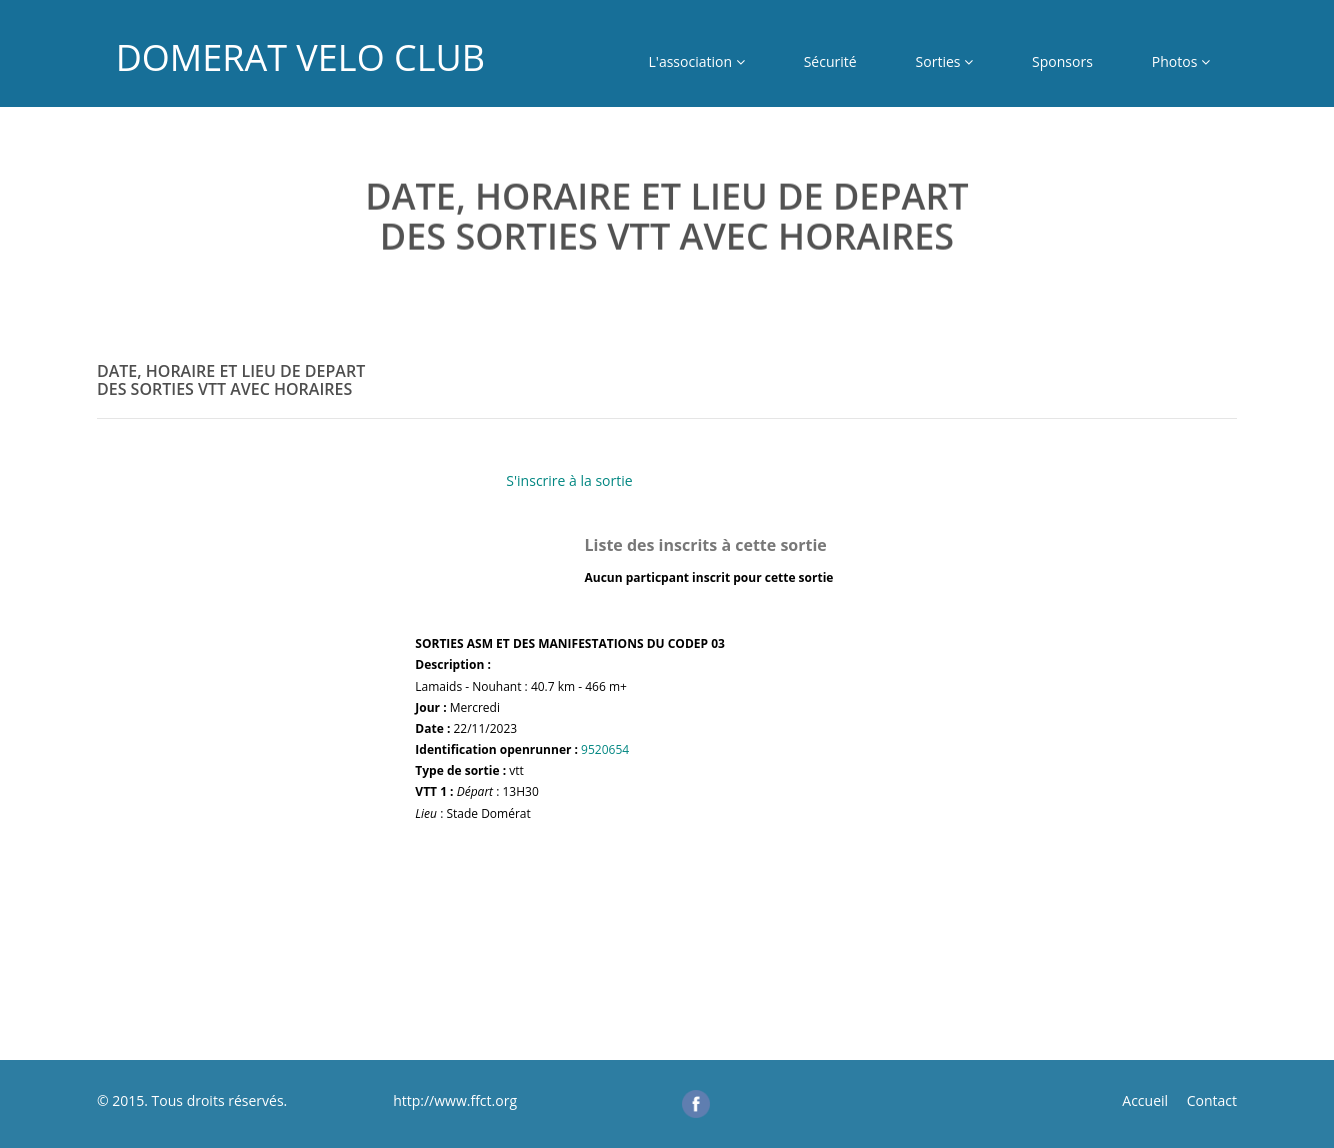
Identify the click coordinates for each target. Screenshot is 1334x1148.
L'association (697, 61)
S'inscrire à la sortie (569, 480)
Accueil (1145, 1100)
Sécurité (830, 61)
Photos (1181, 61)
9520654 (605, 749)
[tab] (667, 401)
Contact (1212, 1100)
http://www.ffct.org (453, 1100)
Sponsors (1062, 61)
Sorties (945, 61)
